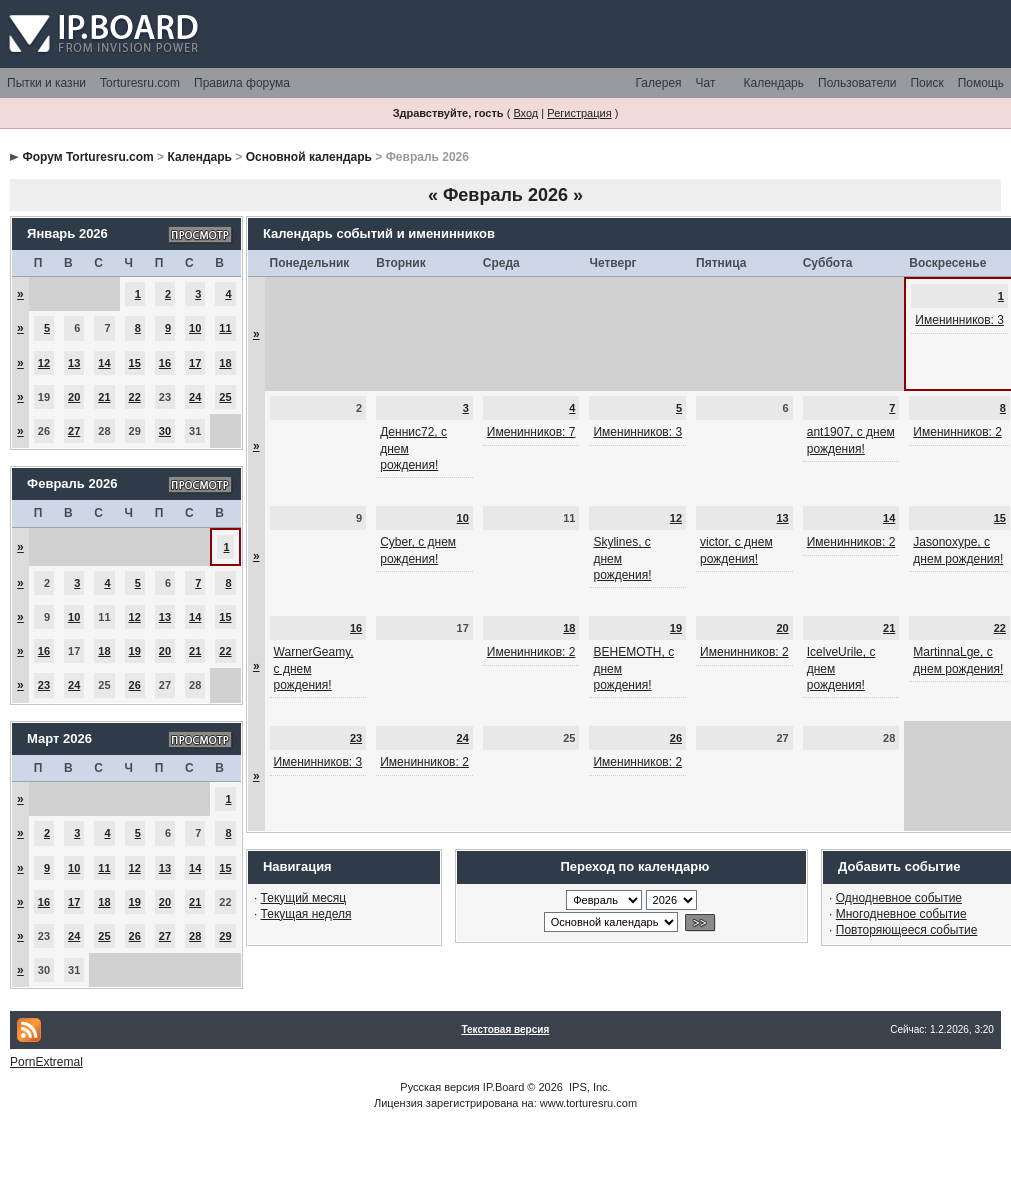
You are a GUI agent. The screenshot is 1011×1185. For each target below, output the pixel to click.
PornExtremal (46, 1062)
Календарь (773, 83)
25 (225, 397)
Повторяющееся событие (907, 930)
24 (195, 397)
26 (135, 685)
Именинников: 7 (531, 432)
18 (225, 363)
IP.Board (503, 1087)
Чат (706, 83)
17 (195, 363)
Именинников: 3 (959, 320)
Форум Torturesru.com (87, 157)
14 (104, 363)
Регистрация (579, 113)
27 (74, 431)
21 (104, 397)
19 (135, 651)
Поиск (926, 83)
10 (195, 328)
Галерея (659, 83)
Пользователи (857, 83)
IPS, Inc (588, 1087)
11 (225, 328)
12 (44, 363)
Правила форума (242, 83)
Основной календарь (309, 157)
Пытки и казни (46, 83)
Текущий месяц (304, 898)
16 (165, 363)
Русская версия (439, 1087)
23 (44, 685)
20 (74, 397)
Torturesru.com (140, 83)
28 (195, 936)
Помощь (981, 83)
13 (74, 363)
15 (135, 363)
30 (165, 431)
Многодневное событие (901, 914)
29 (225, 936)
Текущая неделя (306, 914)
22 (135, 397)
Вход (525, 113)
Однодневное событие (899, 898)
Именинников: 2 (957, 432)
